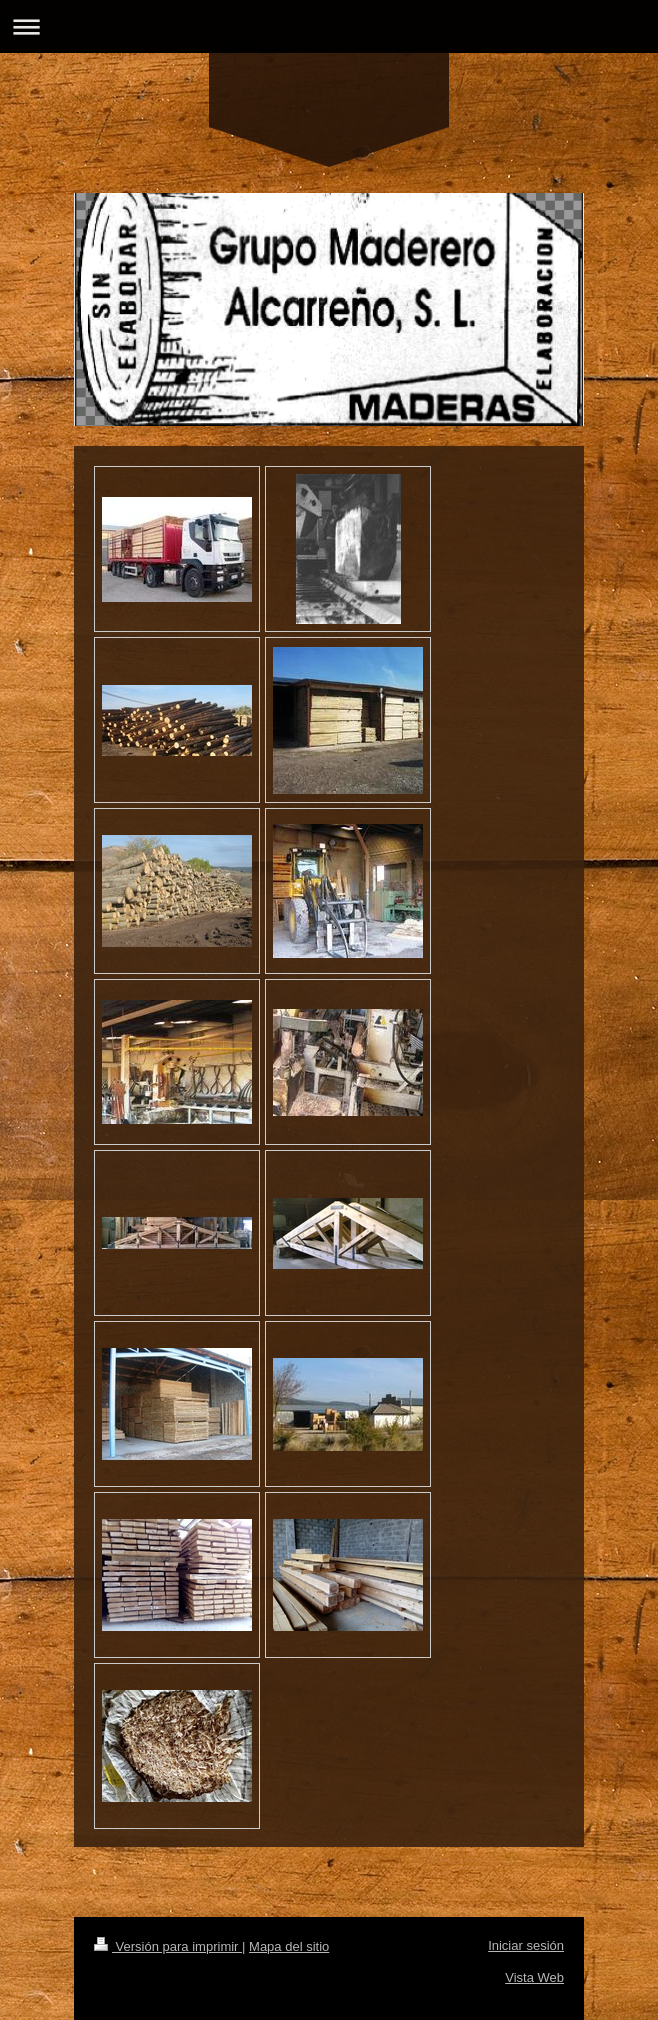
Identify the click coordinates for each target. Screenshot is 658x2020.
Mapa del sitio (289, 1946)
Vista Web (534, 1977)
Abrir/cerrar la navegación (329, 26)
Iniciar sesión (526, 1945)
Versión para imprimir (168, 1946)
